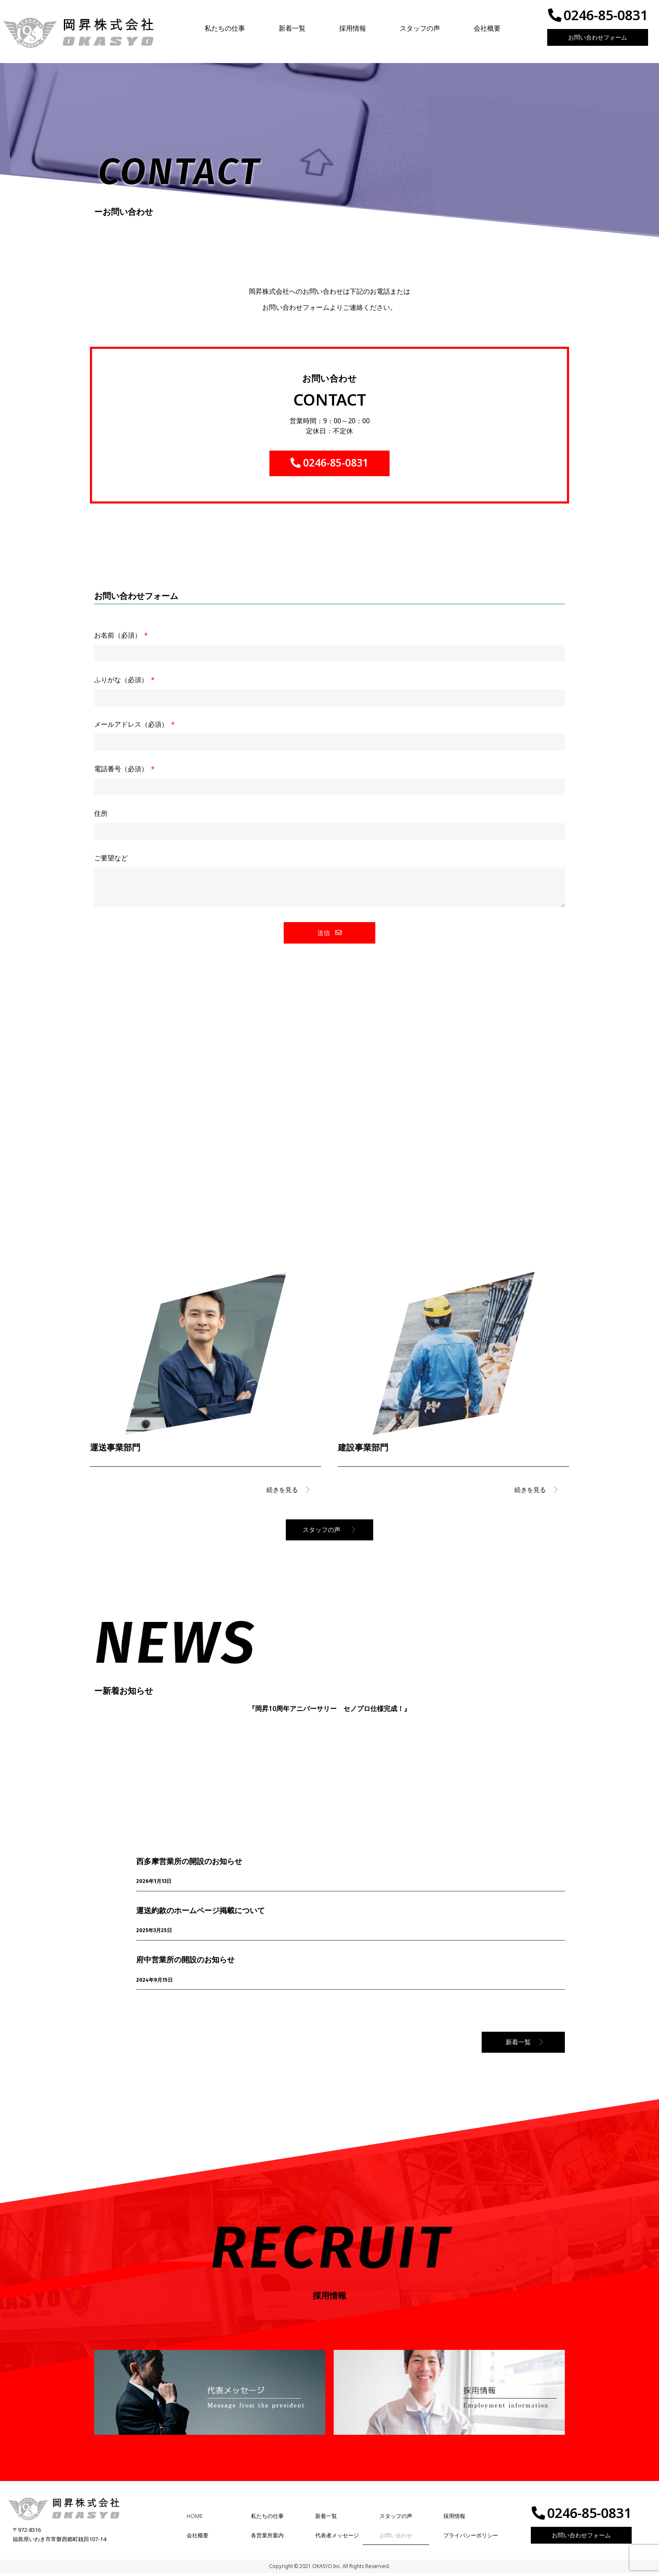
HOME (195, 2519)
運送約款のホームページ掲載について (200, 1913)
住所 (101, 817)
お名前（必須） (118, 639)
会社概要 (487, 28)
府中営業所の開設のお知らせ (185, 1962)
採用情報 (352, 28)
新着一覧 (292, 28)
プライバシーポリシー (470, 2538)
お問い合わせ (396, 2538)
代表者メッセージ (337, 2538)
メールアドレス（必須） (132, 728)
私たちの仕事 (225, 28)
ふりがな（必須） (122, 683)
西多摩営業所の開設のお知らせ (189, 1864)
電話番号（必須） (122, 772)
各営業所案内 (267, 2538)
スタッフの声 (420, 28)
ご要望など (111, 861)
